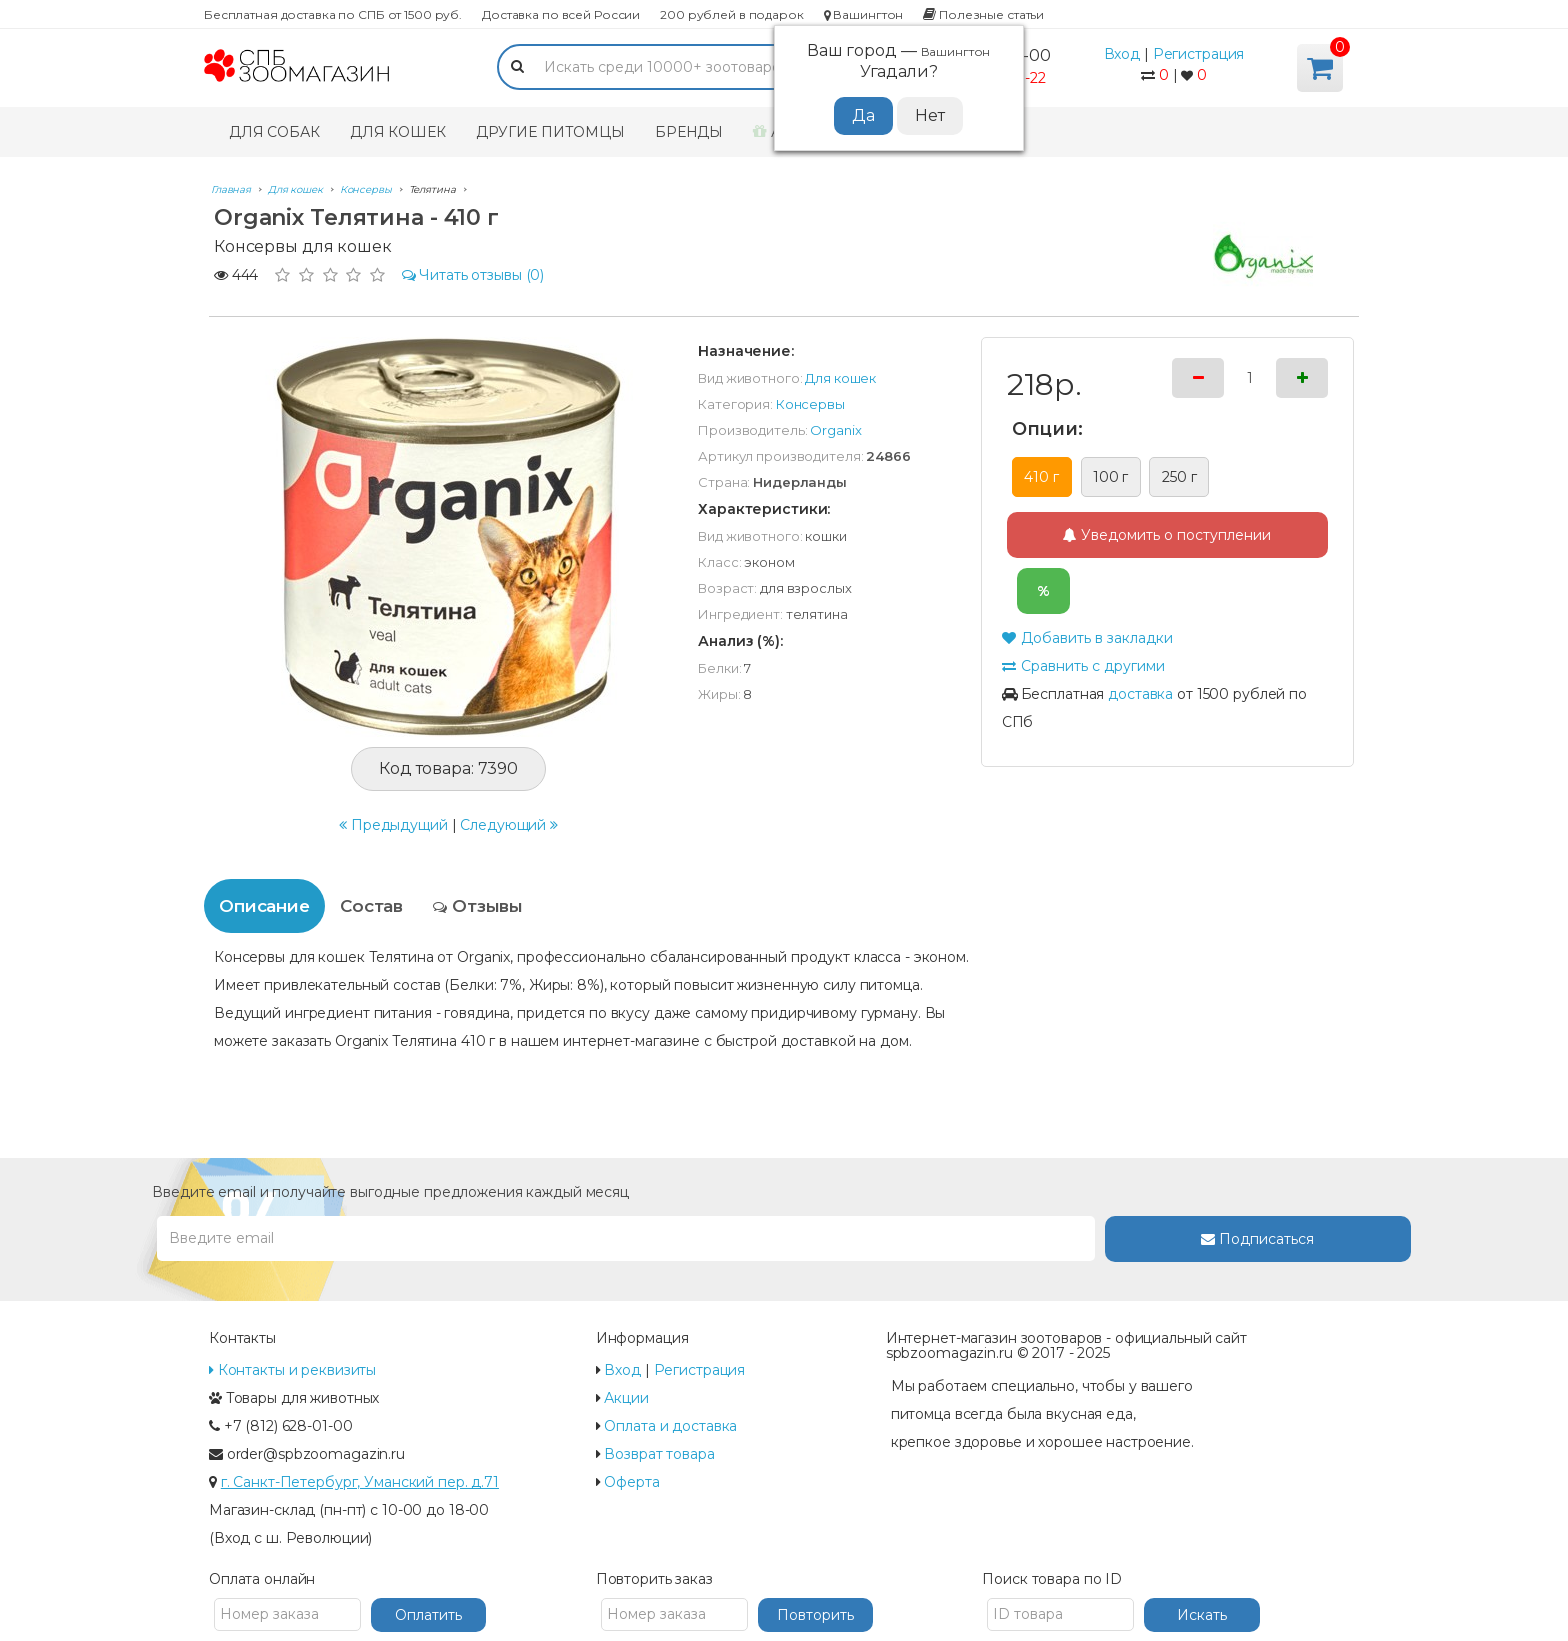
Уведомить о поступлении (1167, 535)
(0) (473, 275)
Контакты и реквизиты (292, 1370)
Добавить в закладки (1087, 638)
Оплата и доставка (670, 1426)
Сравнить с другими (1083, 666)
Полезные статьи (983, 14)
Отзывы (478, 906)
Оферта (631, 1482)
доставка (1140, 694)
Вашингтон (864, 14)
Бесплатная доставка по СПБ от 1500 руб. (333, 14)
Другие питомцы (550, 132)
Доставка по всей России (561, 14)
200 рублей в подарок (731, 14)
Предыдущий (393, 825)
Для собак (274, 132)
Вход (1122, 54)
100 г (1110, 477)
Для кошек (398, 132)
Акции (626, 1398)
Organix (835, 430)
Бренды (689, 132)
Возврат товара (659, 1454)
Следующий (509, 825)
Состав (371, 906)
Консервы (810, 404)
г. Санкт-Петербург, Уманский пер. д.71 (360, 1482)
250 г (1179, 477)
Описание (264, 906)
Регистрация (1199, 54)
